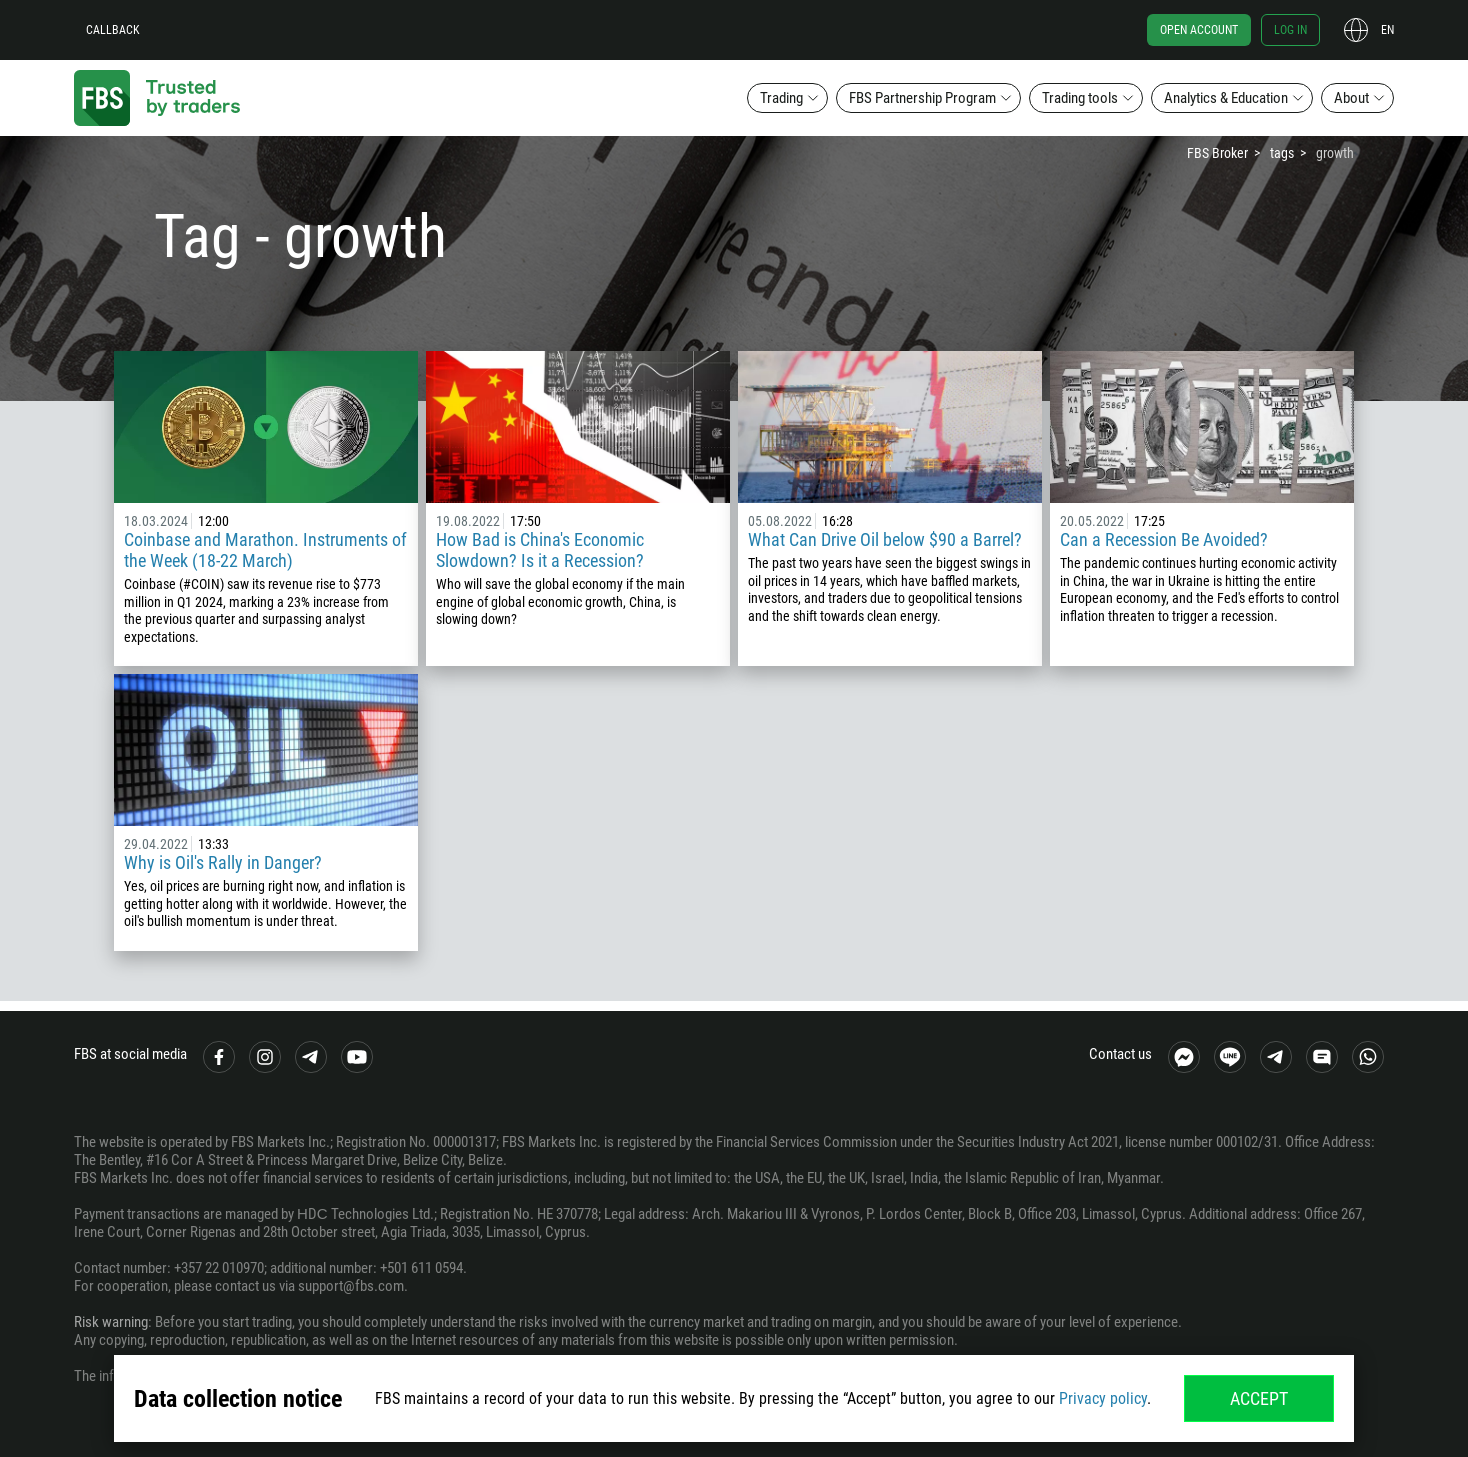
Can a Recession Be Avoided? (1166, 539)
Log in (1290, 30)
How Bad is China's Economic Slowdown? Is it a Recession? (540, 550)
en (1387, 30)
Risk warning (111, 1322)
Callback (113, 30)
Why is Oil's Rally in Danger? (223, 862)
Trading (781, 98)
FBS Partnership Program (922, 98)
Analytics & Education (1226, 98)
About (1351, 98)
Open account (1199, 30)
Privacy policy (1103, 1398)
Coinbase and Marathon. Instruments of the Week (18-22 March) (265, 550)
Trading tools (1080, 98)
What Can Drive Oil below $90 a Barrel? (885, 539)
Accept (1259, 1398)
